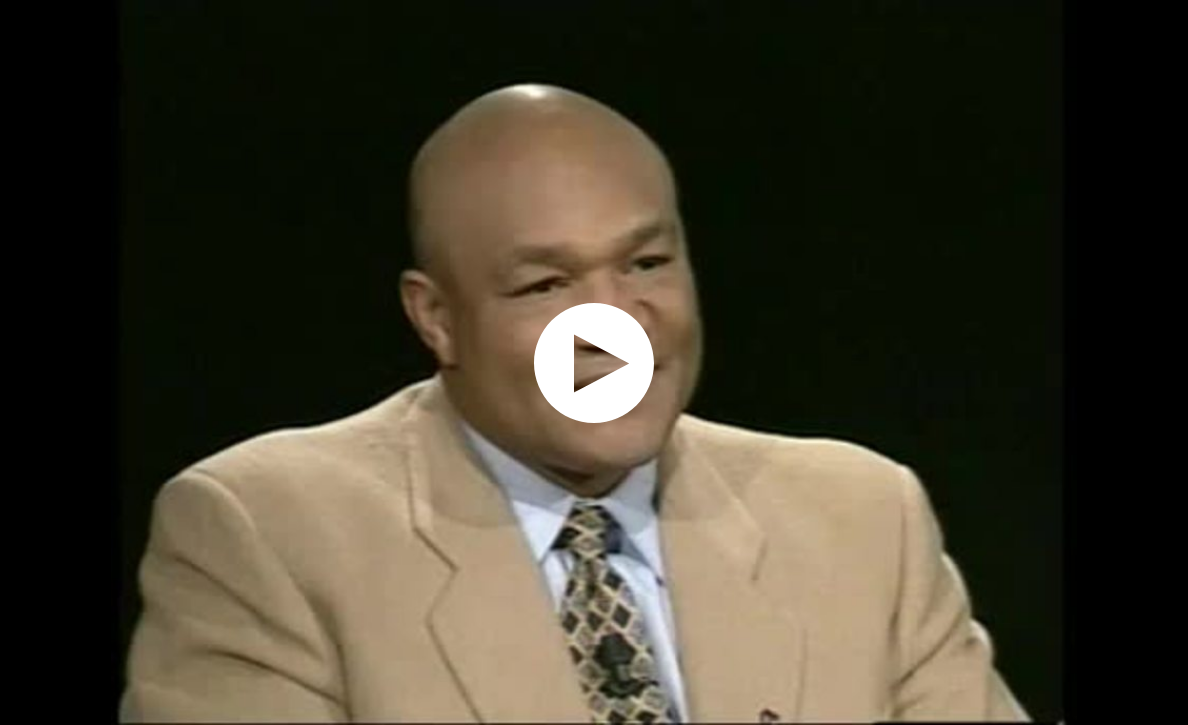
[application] (594, 362)
